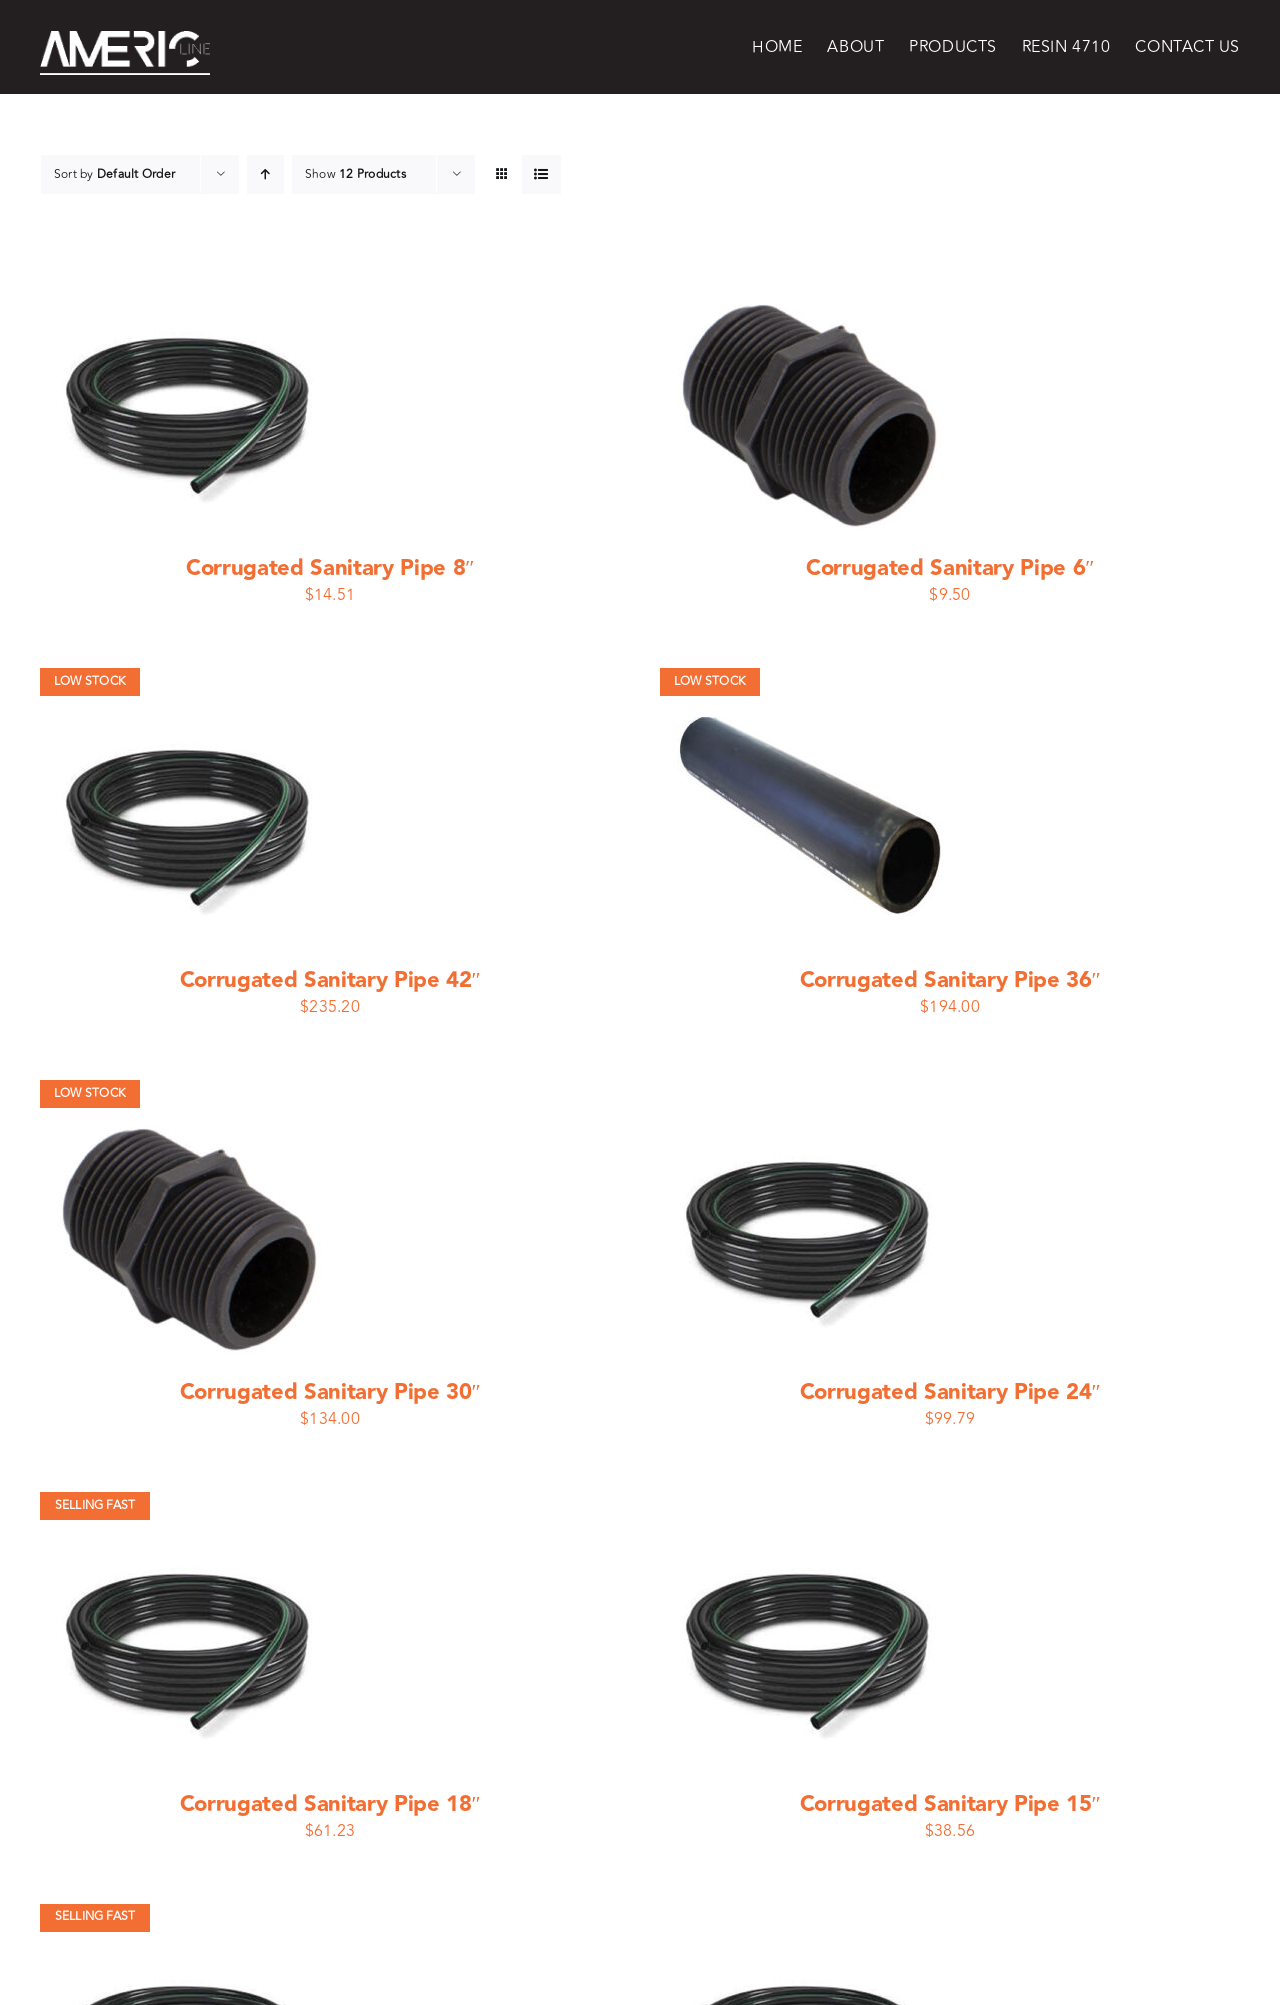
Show (355, 174)
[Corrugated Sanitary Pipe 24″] (811, 1093)
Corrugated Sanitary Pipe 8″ (330, 568)
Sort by (114, 174)
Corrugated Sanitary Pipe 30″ (330, 1392)
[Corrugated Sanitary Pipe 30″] (191, 1093)
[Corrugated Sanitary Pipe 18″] (191, 1505)
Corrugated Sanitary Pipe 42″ (330, 980)
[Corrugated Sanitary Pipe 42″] (191, 681)
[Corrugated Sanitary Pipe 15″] (811, 1505)
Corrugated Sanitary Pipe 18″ (330, 1804)
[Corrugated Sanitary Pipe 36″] (811, 681)
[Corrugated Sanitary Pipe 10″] (811, 1917)
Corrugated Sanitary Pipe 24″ (950, 1392)
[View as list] (541, 174)
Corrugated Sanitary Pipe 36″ (950, 980)
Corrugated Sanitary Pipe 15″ (950, 1804)
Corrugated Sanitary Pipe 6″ (950, 568)
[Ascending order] (265, 174)
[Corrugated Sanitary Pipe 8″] (191, 269)
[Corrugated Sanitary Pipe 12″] (191, 1917)
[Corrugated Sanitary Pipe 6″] (811, 269)
